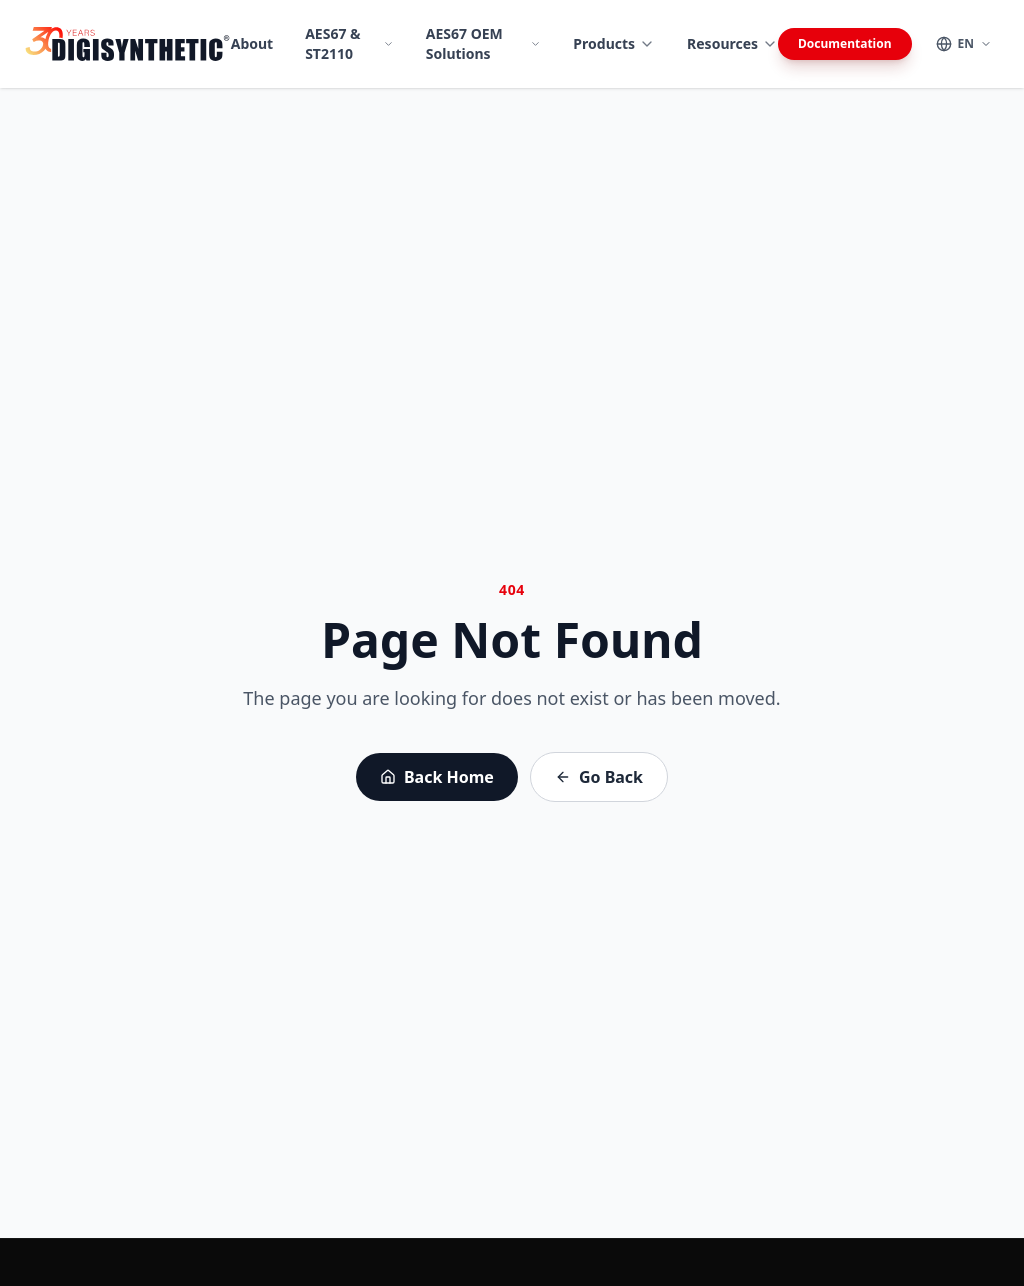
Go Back (599, 777)
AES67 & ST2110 (349, 43)
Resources (732, 43)
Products (614, 43)
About (252, 43)
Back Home (437, 777)
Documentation (844, 43)
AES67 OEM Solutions (484, 43)
